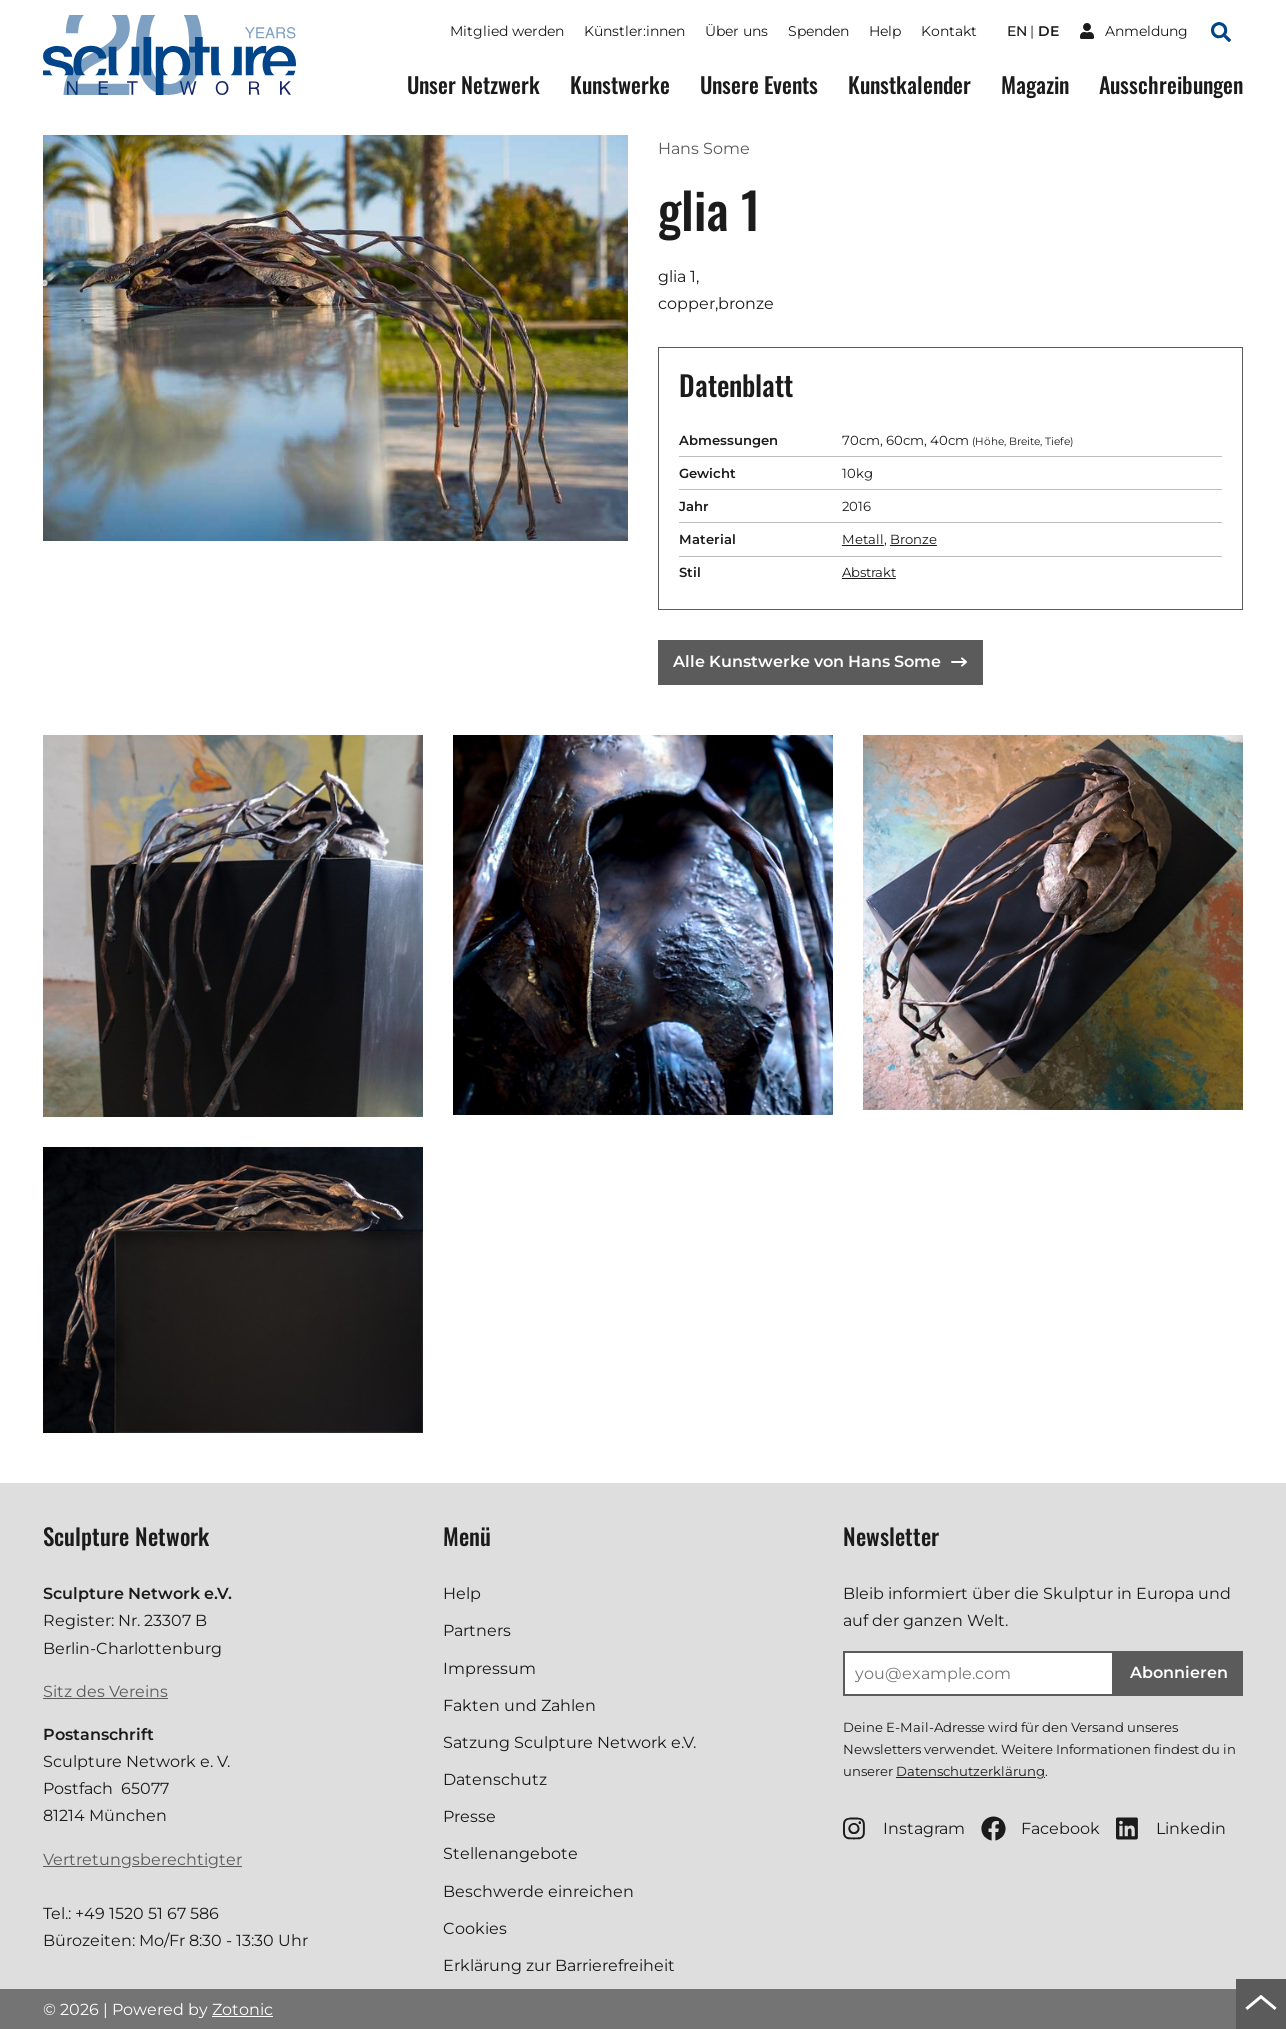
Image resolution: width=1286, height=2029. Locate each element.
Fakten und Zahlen (519, 1705)
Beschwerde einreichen (538, 1891)
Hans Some (704, 148)
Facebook (1040, 1828)
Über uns (736, 31)
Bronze (913, 539)
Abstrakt (869, 572)
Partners (477, 1630)
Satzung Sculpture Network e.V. (569, 1742)
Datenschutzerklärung (970, 1771)
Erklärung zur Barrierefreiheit (559, 1965)
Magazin (1035, 84)
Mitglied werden (507, 31)
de (1048, 31)
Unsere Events (759, 84)
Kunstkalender (909, 84)
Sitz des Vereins (105, 1691)
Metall (863, 539)
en (1017, 31)
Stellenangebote (510, 1853)
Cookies (475, 1928)
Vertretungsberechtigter (142, 1859)
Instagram (904, 1828)
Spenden (818, 31)
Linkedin (1171, 1828)
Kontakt (949, 31)
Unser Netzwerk (473, 84)
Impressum (489, 1668)
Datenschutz (495, 1779)
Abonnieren (1179, 1672)
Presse (469, 1816)
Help (885, 31)
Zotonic (242, 2009)
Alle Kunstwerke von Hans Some (820, 661)
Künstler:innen (634, 31)
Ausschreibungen (1171, 84)
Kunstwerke (620, 84)
